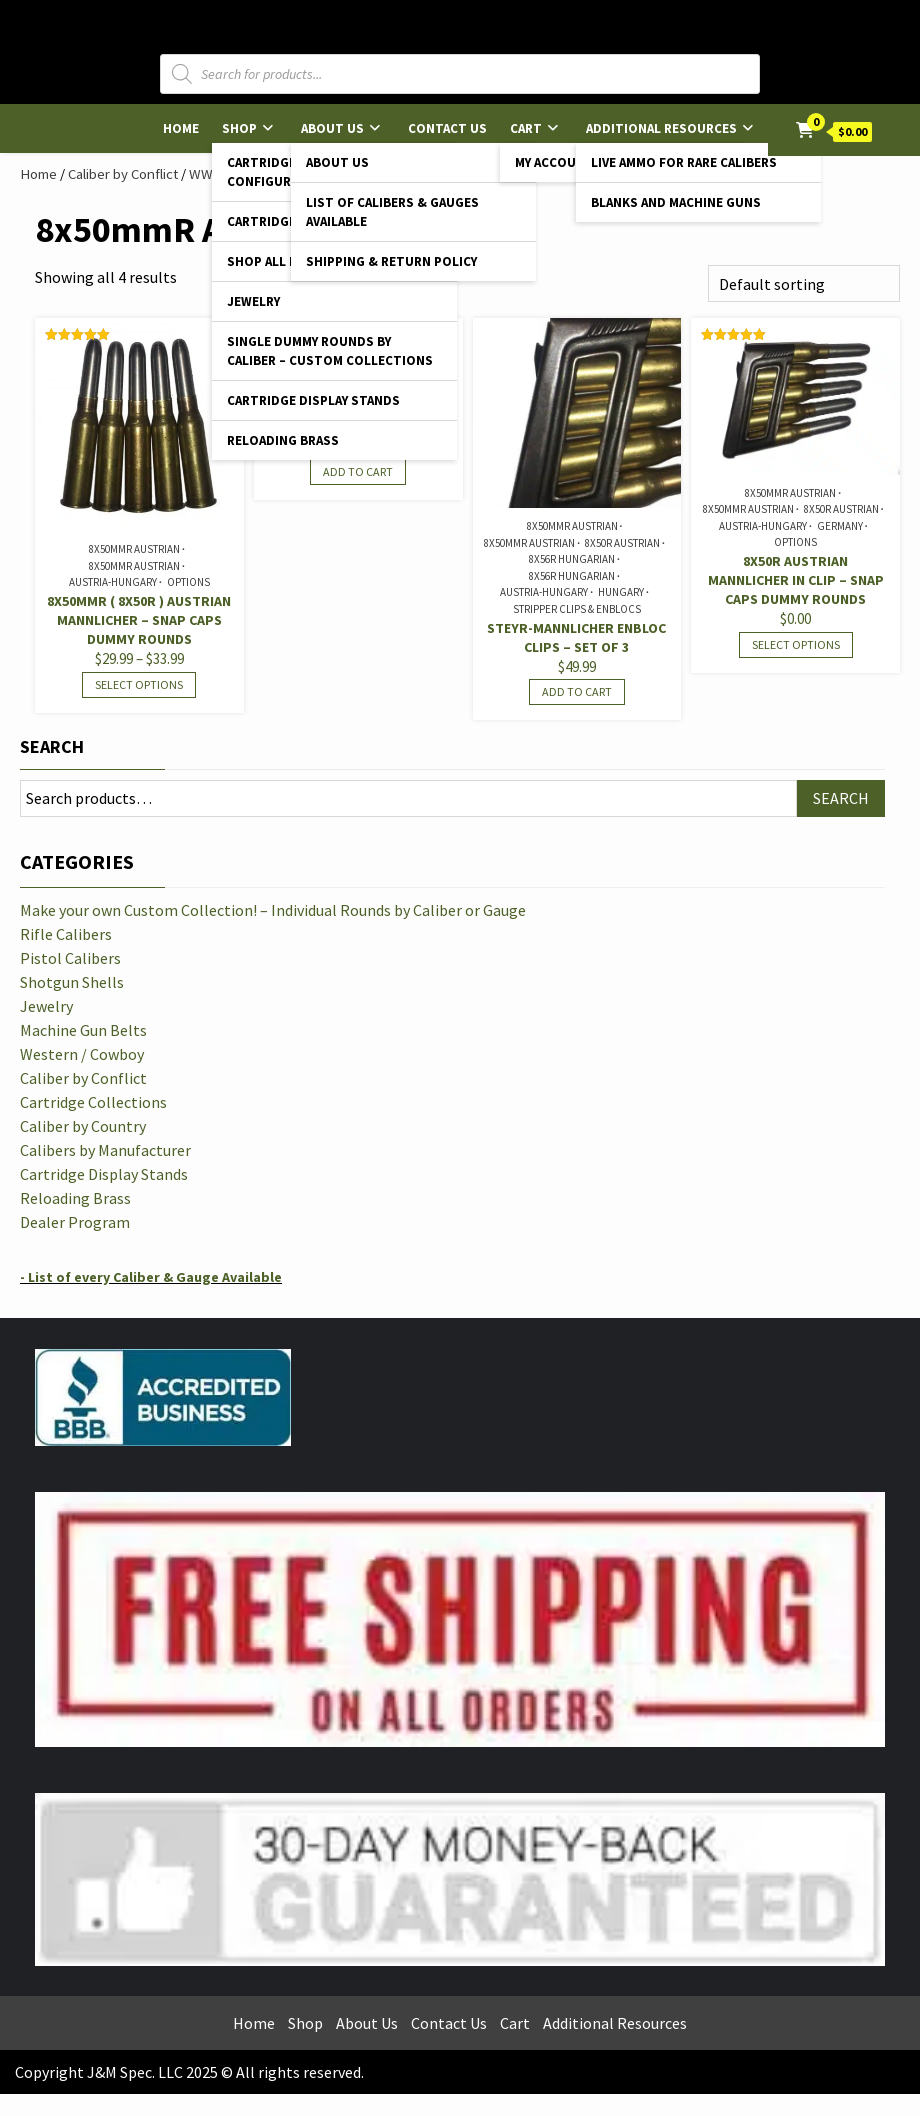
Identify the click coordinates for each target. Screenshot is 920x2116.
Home (181, 128)
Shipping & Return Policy (391, 261)
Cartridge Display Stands (313, 400)
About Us (332, 128)
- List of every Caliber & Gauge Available (151, 1277)
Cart (526, 128)
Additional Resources (661, 128)
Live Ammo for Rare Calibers (684, 162)
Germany (840, 526)
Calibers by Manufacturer (105, 1150)
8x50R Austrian (622, 543)
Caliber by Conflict (123, 174)
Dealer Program (75, 1222)
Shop (239, 128)
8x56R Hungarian (572, 559)
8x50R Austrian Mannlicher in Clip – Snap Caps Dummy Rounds (796, 580)
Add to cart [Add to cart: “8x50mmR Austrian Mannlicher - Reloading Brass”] (358, 471)
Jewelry (253, 301)
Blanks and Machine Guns (676, 202)
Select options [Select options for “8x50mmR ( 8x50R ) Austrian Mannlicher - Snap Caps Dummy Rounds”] (139, 684)
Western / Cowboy (82, 1054)
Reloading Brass (283, 440)
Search (52, 746)
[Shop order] (804, 283)
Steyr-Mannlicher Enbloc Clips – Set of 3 (576, 637)
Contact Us (447, 128)
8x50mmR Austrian (134, 549)
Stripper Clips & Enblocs (577, 609)
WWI (203, 174)
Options (188, 582)
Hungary (621, 592)
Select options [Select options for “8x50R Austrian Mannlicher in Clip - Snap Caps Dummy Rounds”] (796, 644)
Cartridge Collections (93, 1102)
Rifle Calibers (66, 934)
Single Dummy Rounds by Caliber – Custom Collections (330, 351)
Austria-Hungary (113, 582)
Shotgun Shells (72, 982)
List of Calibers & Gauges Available (392, 212)
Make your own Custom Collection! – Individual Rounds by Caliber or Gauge (273, 910)
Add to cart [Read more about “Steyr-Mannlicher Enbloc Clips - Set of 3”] (577, 691)
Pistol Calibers (70, 958)
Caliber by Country (83, 1126)
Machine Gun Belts (83, 1030)
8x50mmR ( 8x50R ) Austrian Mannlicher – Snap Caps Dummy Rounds (139, 620)
